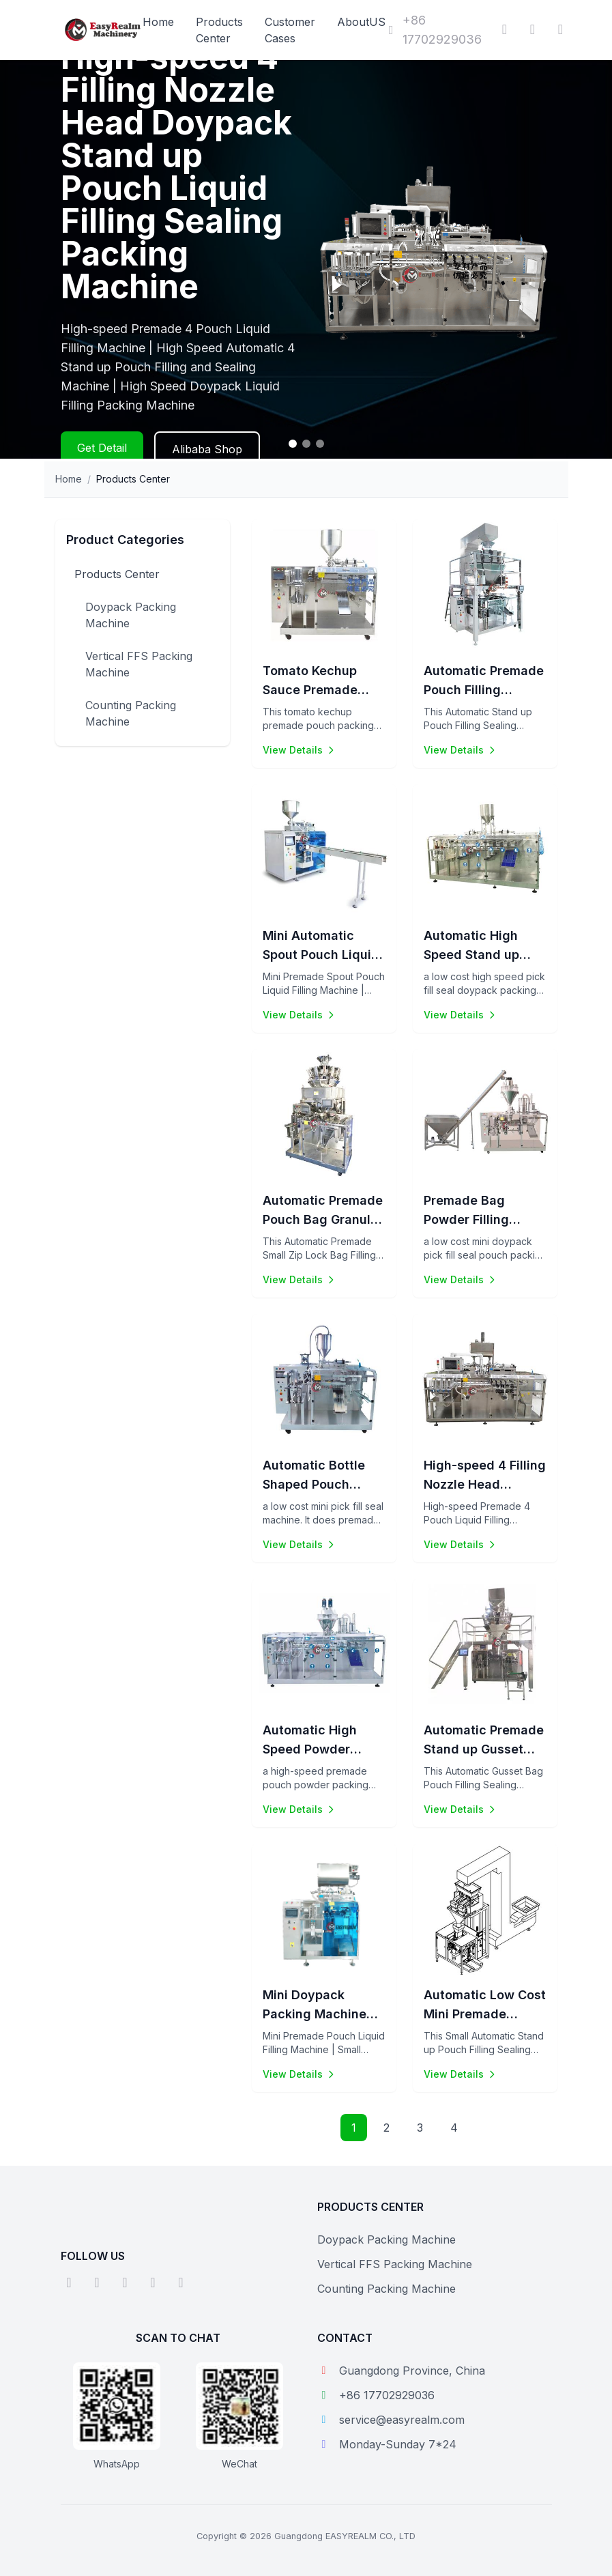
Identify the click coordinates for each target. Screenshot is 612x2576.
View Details (299, 750)
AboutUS (361, 22)
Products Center (117, 574)
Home (158, 22)
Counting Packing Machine (130, 713)
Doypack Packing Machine (130, 615)
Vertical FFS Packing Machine (138, 664)
